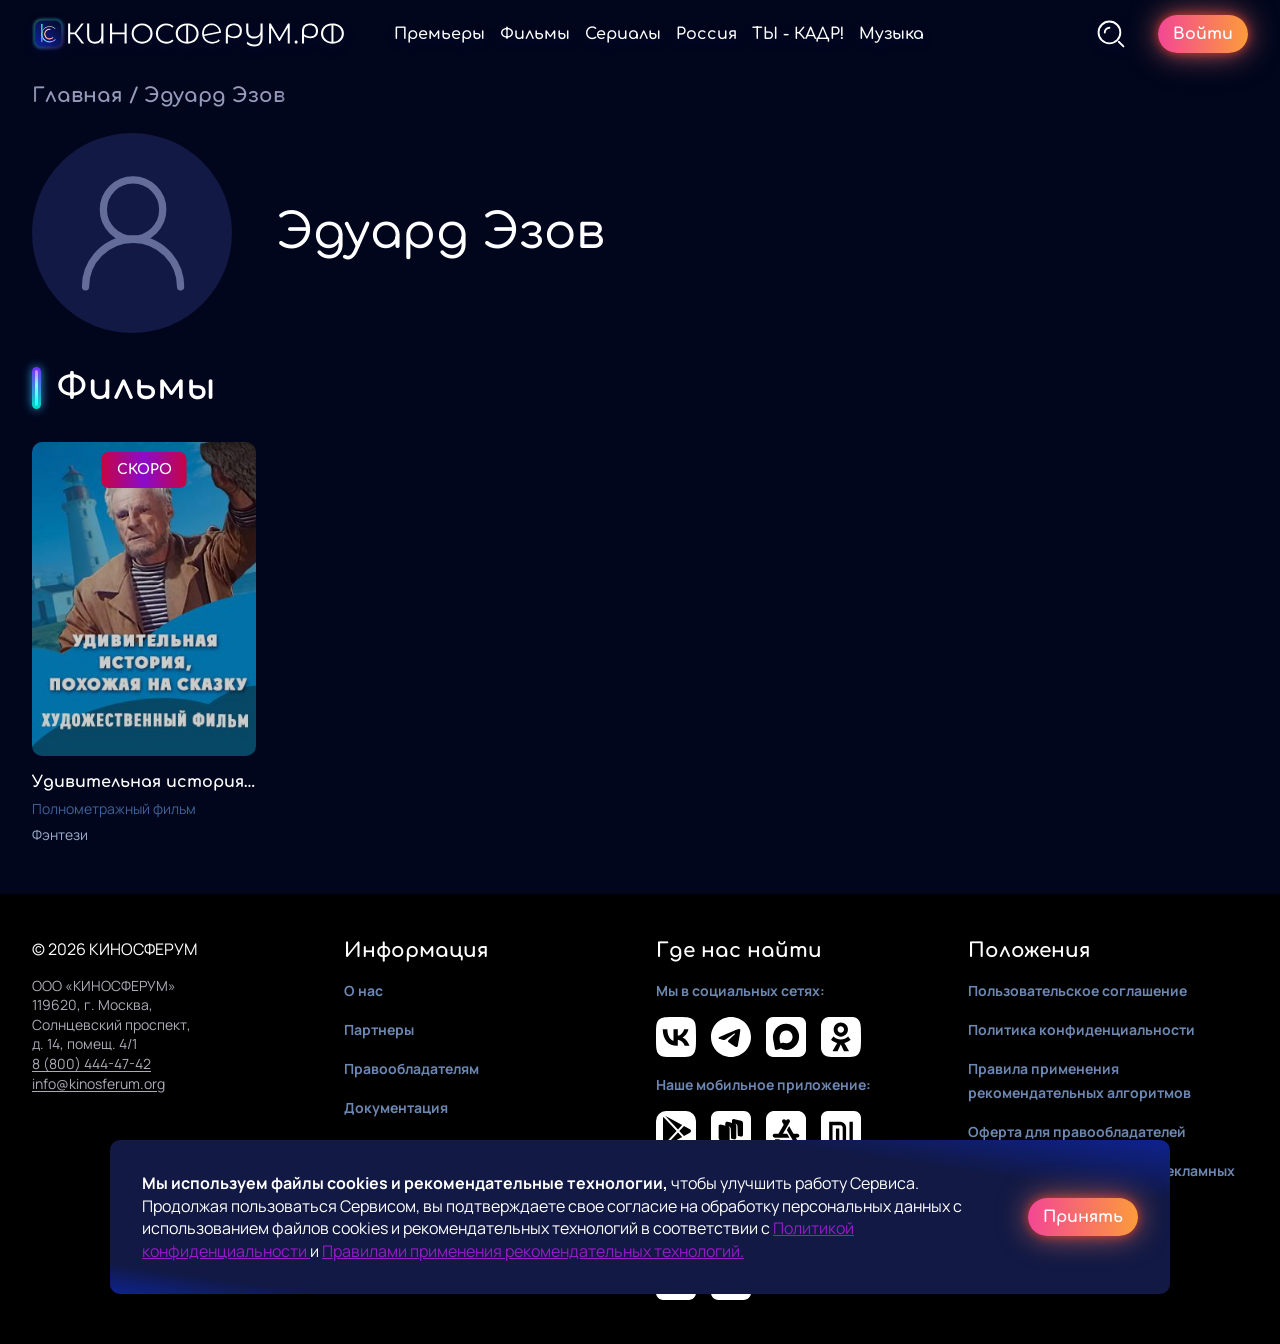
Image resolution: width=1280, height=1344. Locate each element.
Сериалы (623, 34)
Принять (1083, 1217)
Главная (77, 95)
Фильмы (535, 34)
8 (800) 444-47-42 (91, 1063)
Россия (706, 34)
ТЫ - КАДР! (798, 34)
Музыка (891, 34)
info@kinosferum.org (98, 1083)
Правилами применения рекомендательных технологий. (533, 1251)
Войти (1203, 34)
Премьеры (439, 34)
